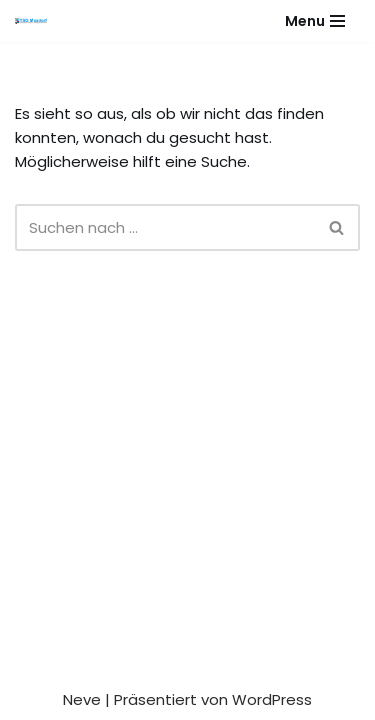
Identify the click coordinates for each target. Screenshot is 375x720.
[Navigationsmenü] (315, 21)
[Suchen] (165, 227)
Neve (82, 699)
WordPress (272, 699)
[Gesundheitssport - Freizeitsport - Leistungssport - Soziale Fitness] (36, 21)
